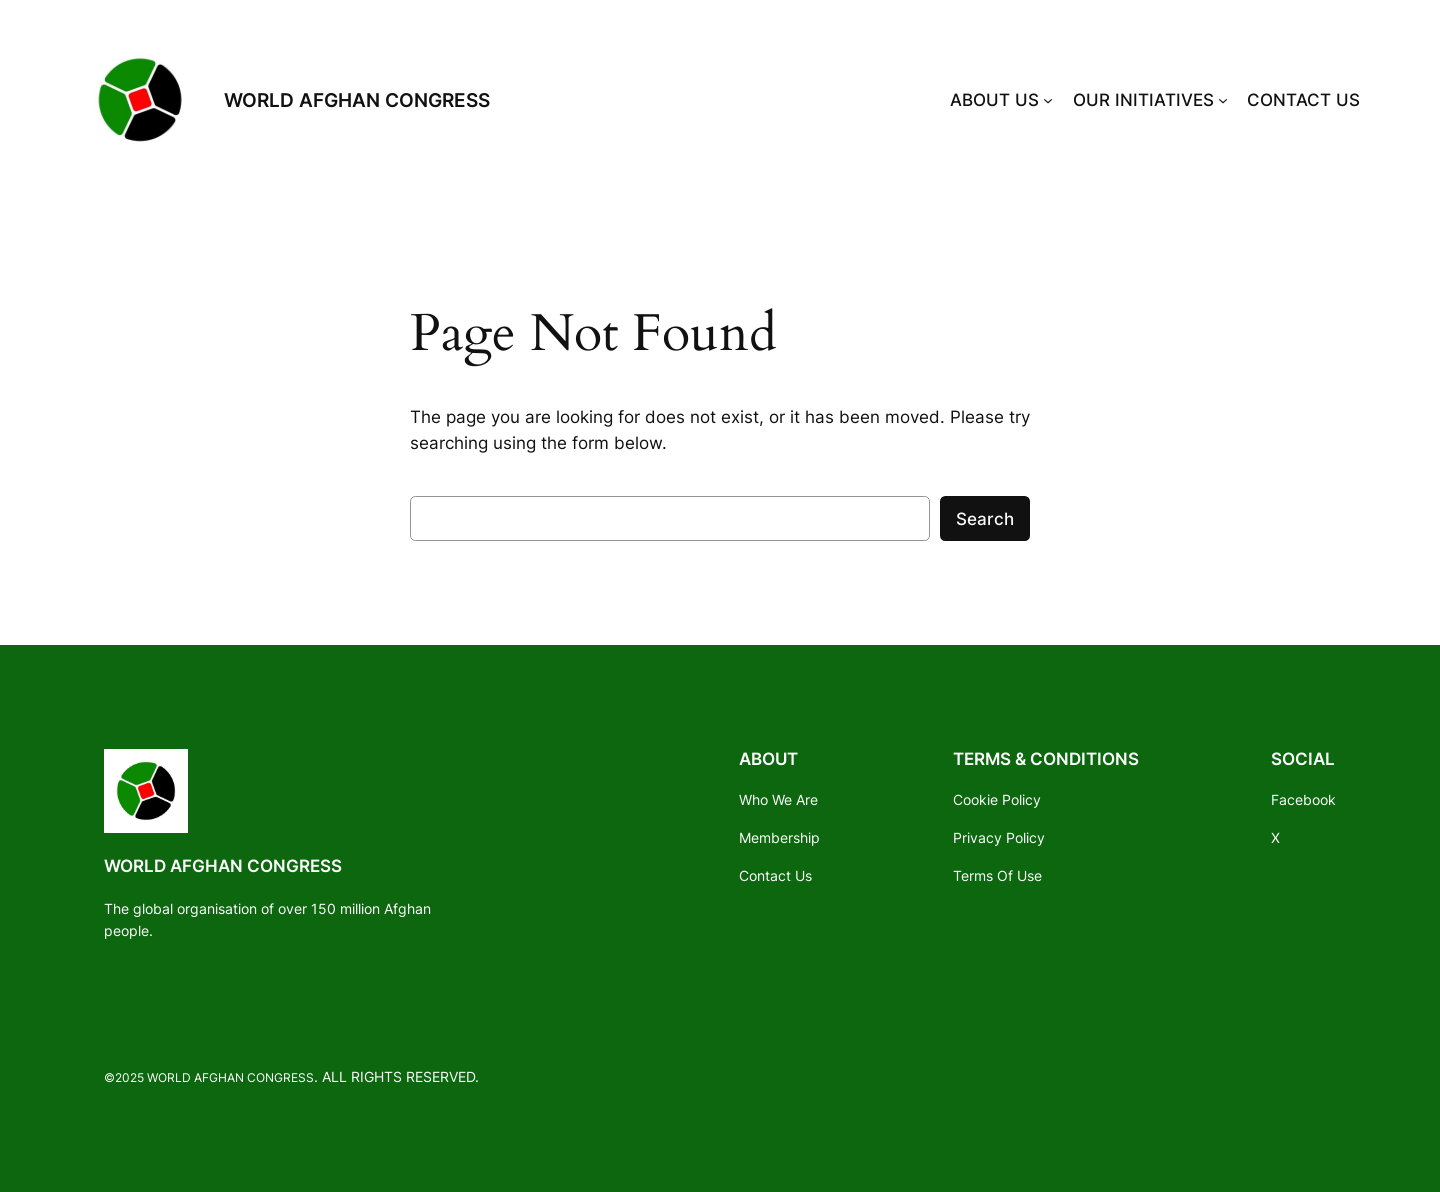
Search (985, 519)
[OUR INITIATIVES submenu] (1223, 100)
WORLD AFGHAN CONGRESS (357, 100)
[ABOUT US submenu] (1048, 100)
